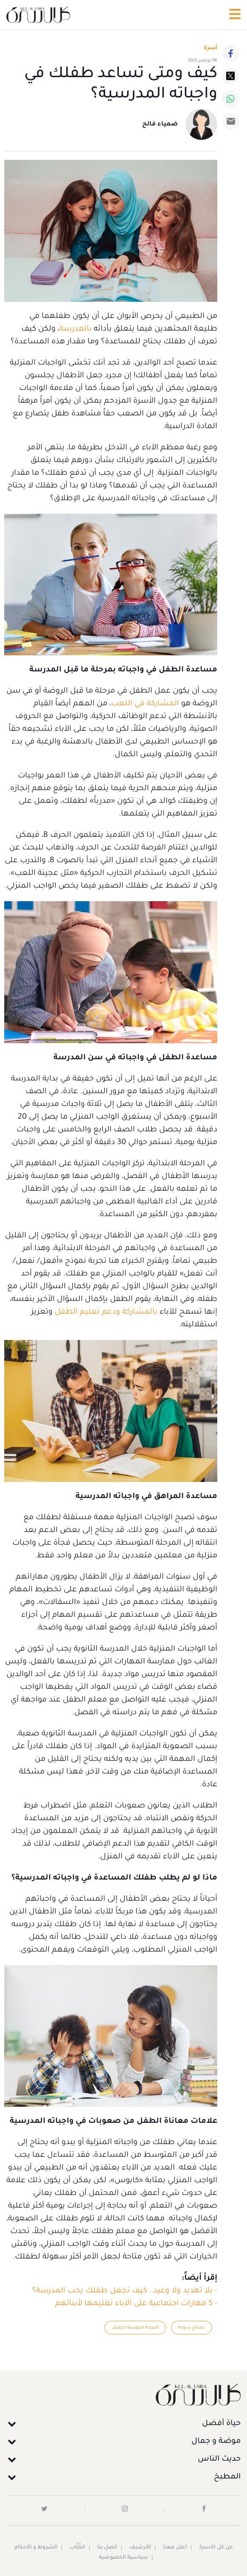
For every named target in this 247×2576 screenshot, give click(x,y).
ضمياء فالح (160, 124)
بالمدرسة (75, 329)
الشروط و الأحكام (36, 2548)
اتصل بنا (107, 2548)
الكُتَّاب (77, 2548)
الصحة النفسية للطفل (135, 2327)
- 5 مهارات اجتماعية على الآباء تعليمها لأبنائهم (136, 2304)
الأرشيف (140, 2548)
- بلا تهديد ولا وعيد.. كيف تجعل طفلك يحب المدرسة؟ (124, 2291)
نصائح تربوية (191, 2327)
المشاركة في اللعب (145, 704)
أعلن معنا (175, 2548)
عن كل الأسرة (216, 2548)
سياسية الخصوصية (123, 2558)
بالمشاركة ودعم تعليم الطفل (106, 1312)
